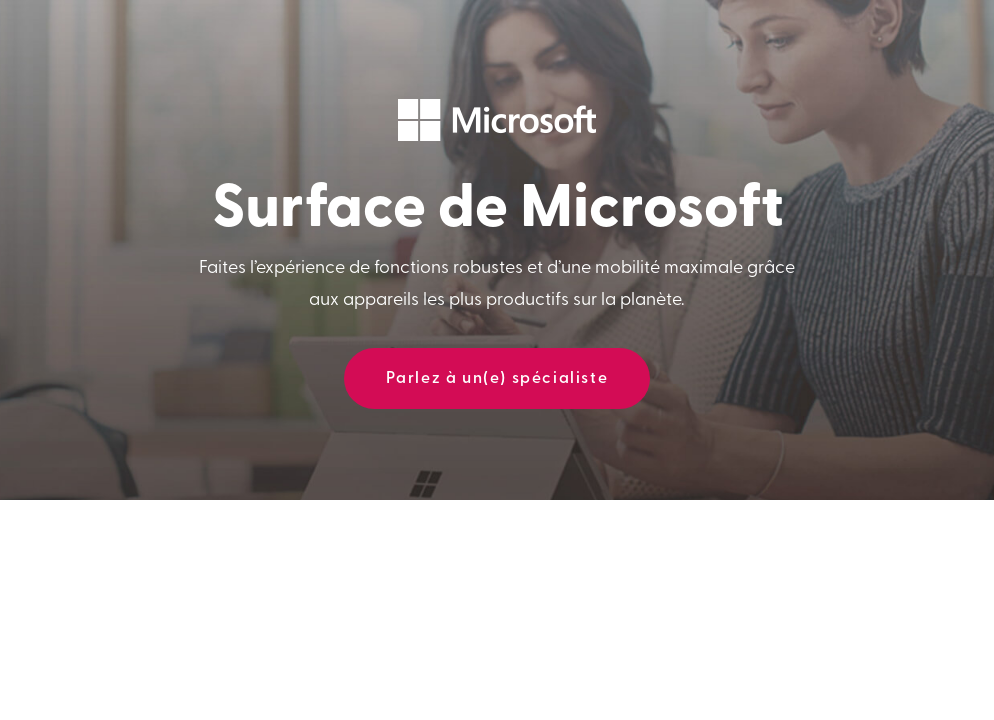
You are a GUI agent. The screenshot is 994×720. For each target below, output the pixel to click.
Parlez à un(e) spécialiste (497, 379)
